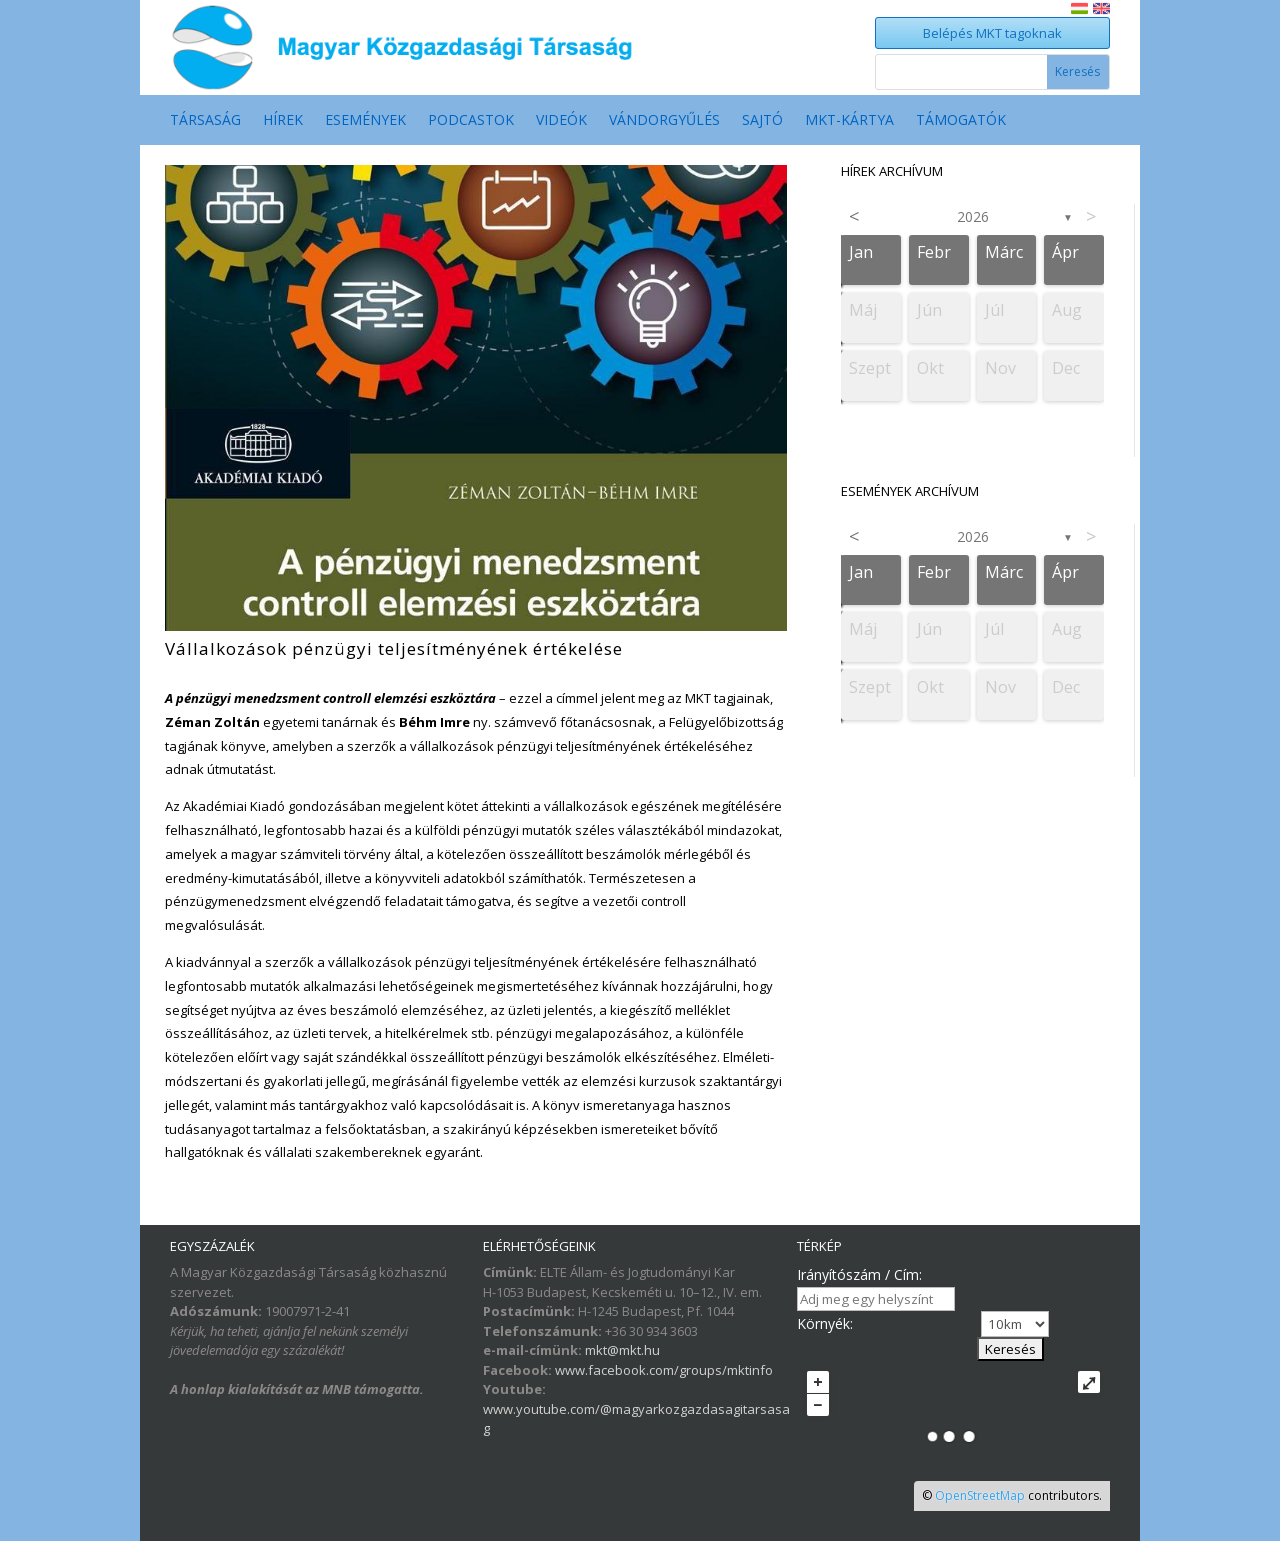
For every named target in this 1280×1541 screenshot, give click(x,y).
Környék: (825, 1323)
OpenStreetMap (980, 1495)
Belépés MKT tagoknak (992, 33)
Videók (561, 121)
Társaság (205, 121)
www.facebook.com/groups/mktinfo (664, 1370)
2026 (973, 216)
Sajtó (762, 121)
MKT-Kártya (849, 121)
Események (365, 121)
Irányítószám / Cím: (859, 1274)
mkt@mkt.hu (622, 1350)
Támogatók (961, 121)
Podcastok (471, 121)
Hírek (283, 121)
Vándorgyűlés (664, 121)
